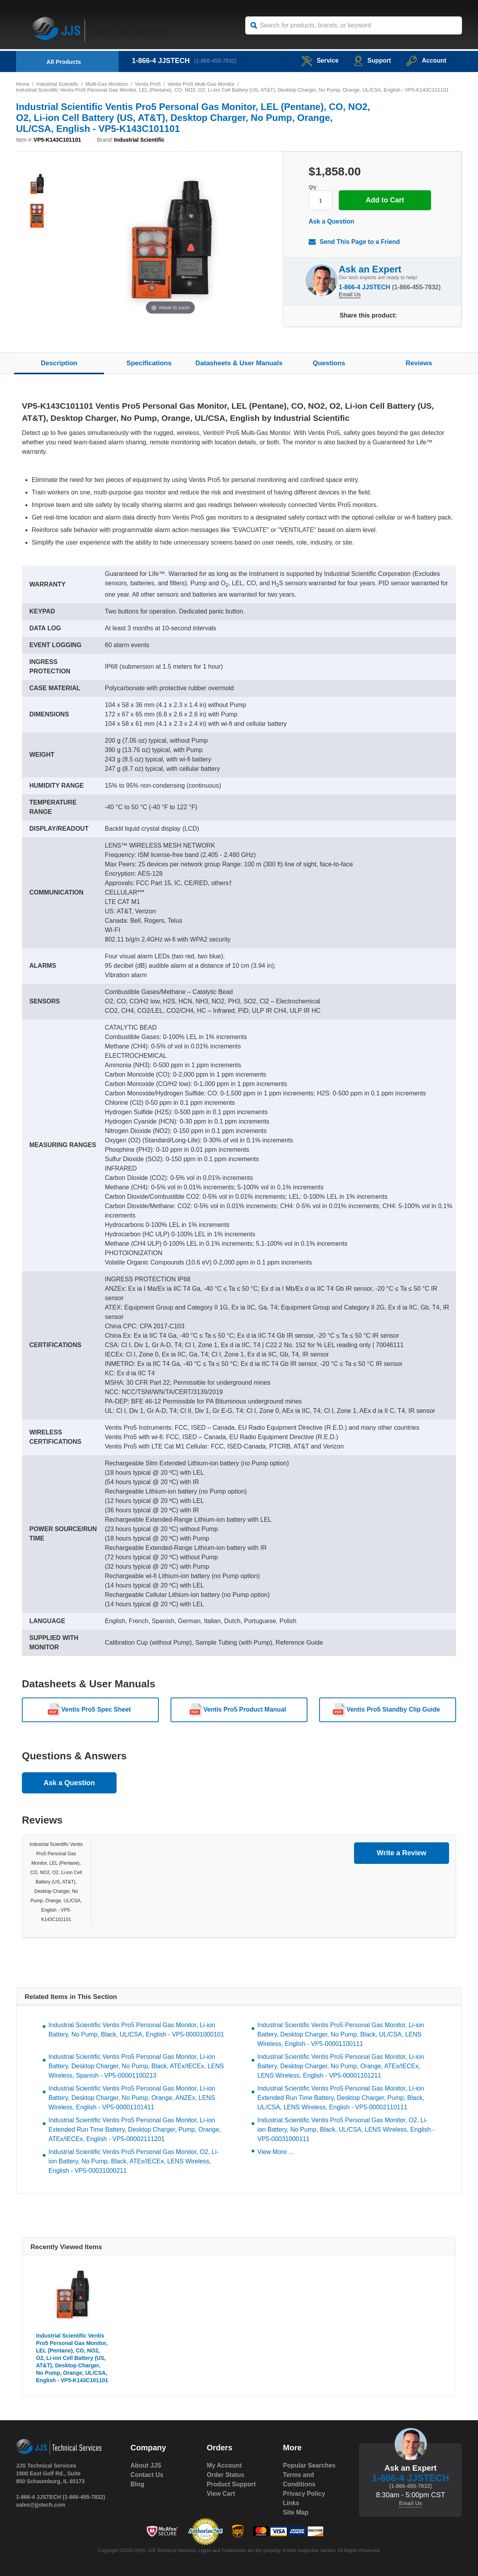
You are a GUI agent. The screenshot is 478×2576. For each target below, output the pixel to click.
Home (23, 84)
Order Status (225, 2474)
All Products (64, 61)
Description (59, 363)
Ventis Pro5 (148, 84)
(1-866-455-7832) (215, 61)
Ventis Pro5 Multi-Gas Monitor (202, 84)
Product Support (231, 2484)
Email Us (350, 294)
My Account (224, 2465)
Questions (329, 363)
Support (371, 60)
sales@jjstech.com (40, 2505)
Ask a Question (331, 221)
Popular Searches (309, 2465)
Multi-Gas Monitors (107, 84)
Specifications (148, 363)
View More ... (275, 2151)
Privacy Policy (304, 2493)
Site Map (296, 2512)
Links (291, 2503)
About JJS (146, 2465)
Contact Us (147, 2474)
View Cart (221, 2493)
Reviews (419, 363)
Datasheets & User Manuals (239, 363)
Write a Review (401, 1853)
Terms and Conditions (299, 2479)
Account (426, 60)
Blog (138, 2484)
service (319, 60)
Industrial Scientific (57, 84)
